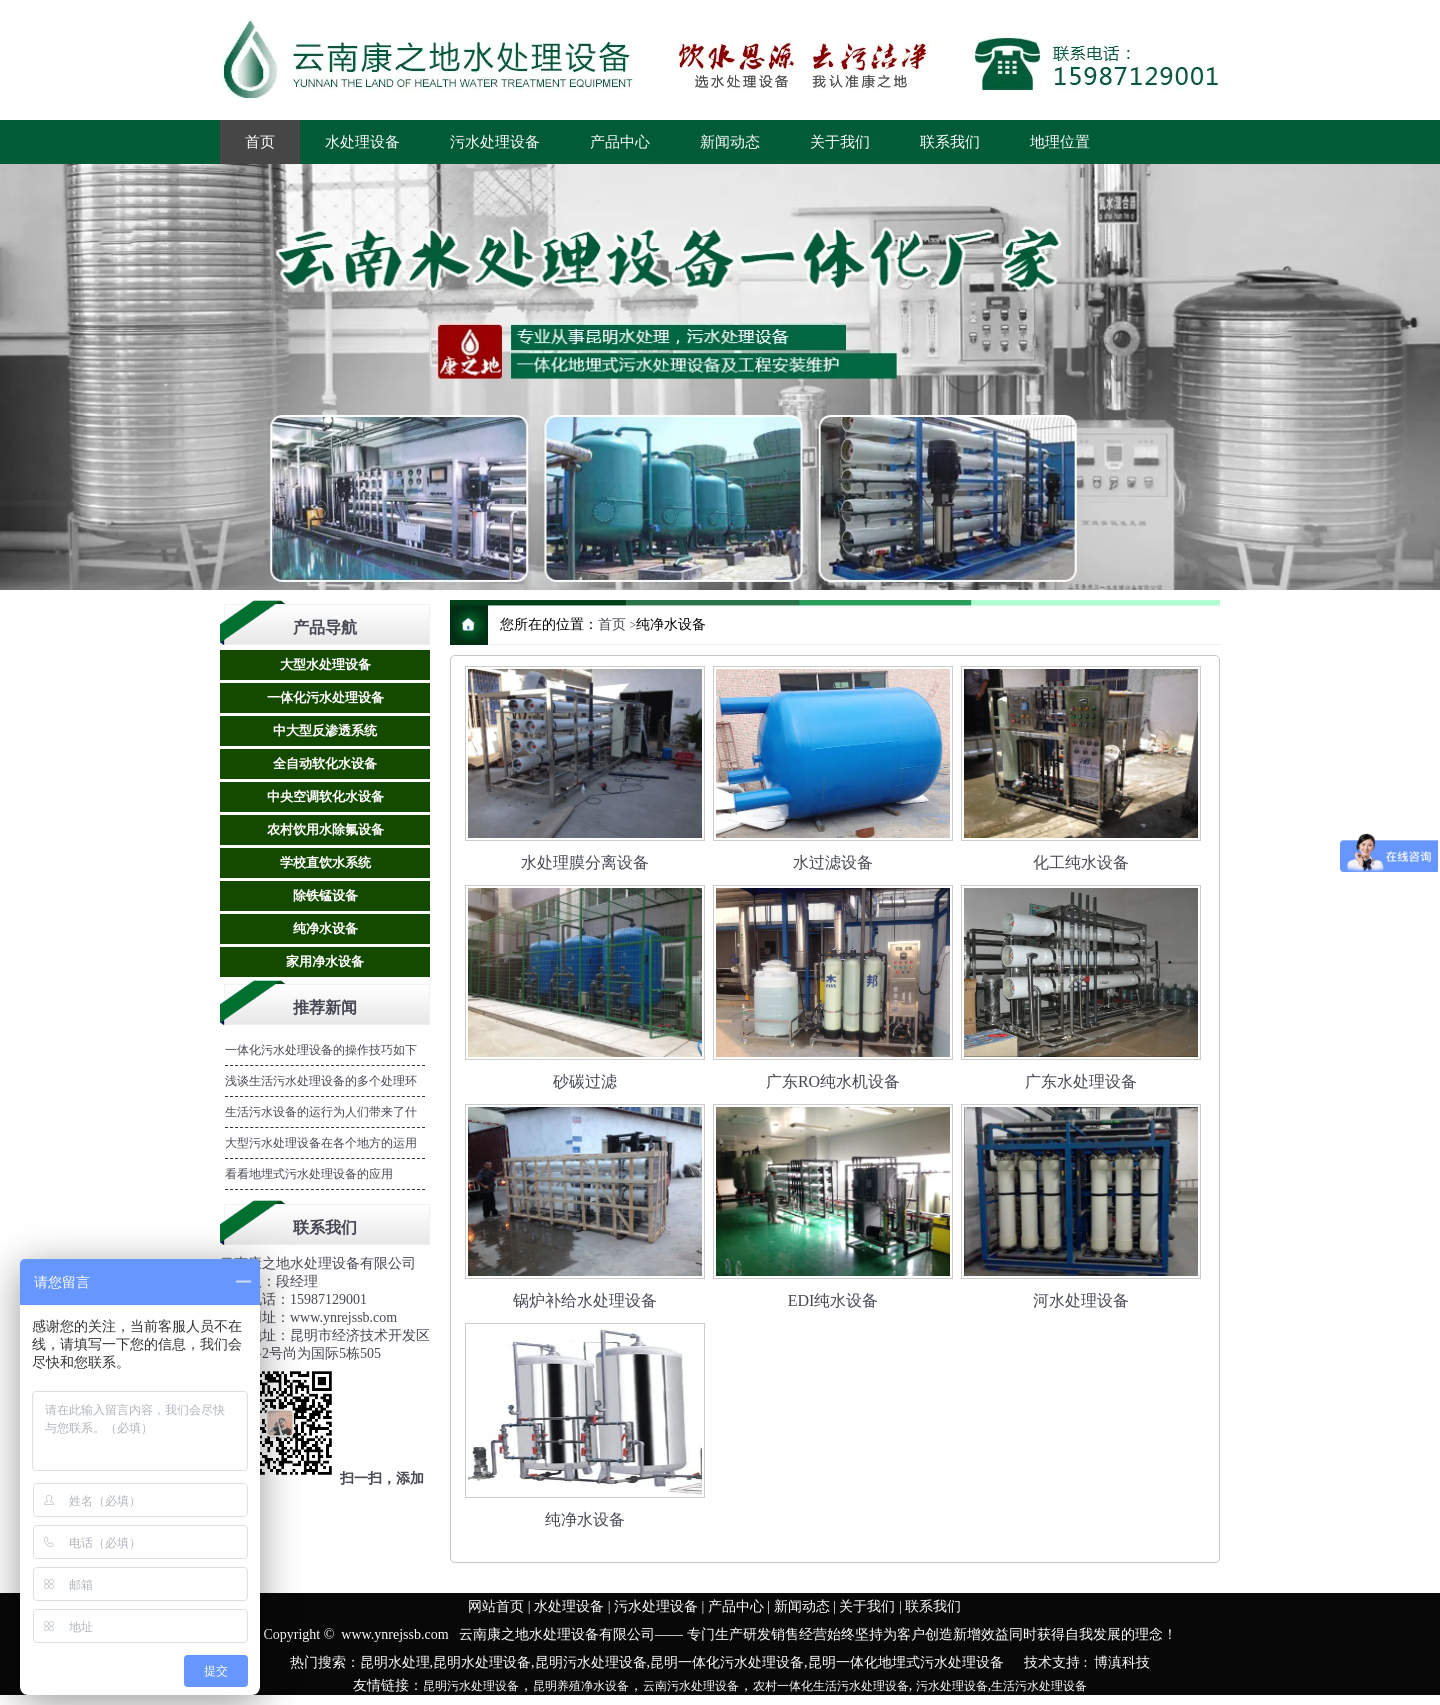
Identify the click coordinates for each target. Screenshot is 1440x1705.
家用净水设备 (325, 961)
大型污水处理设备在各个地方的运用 (321, 1143)
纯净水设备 (325, 928)
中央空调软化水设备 (325, 796)
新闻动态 (730, 142)
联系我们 (950, 142)
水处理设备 (362, 142)
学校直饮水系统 (325, 862)
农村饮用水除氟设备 (325, 829)
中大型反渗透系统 (325, 730)
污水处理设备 (495, 142)
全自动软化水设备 (325, 763)
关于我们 (840, 142)
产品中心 (620, 142)
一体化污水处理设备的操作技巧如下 (321, 1050)
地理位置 (1060, 142)
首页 (260, 142)
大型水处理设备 (325, 664)
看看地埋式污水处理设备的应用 (309, 1174)
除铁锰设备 (325, 895)
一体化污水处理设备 (325, 697)
